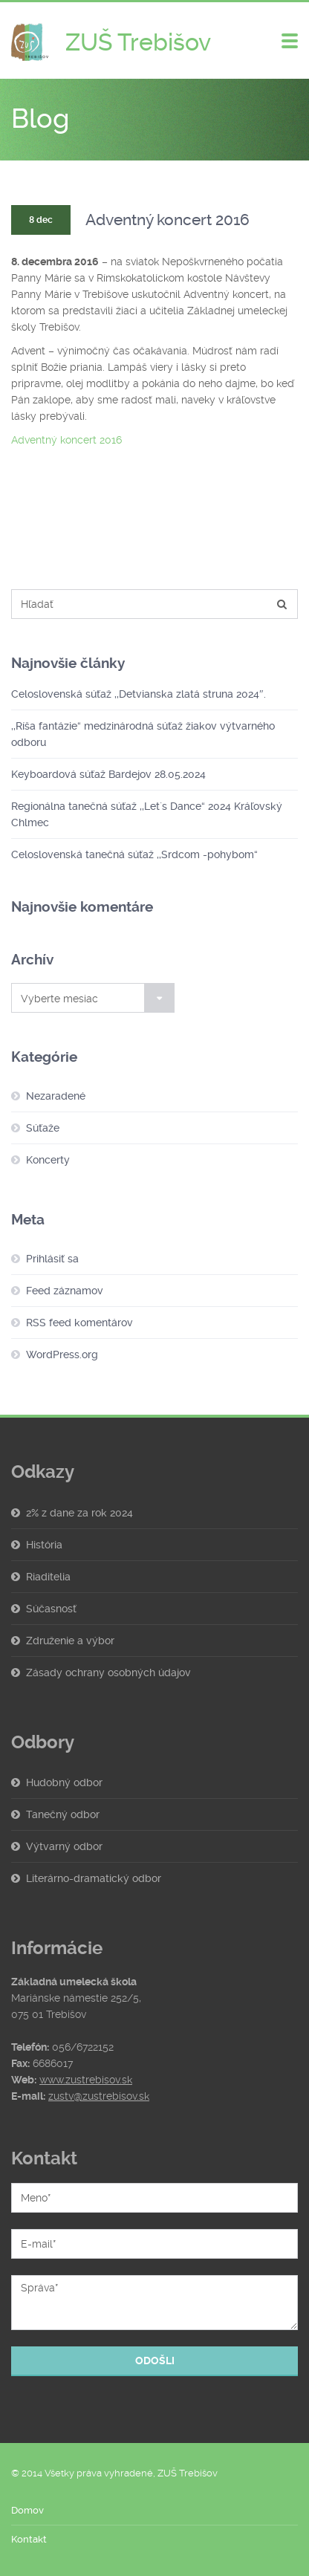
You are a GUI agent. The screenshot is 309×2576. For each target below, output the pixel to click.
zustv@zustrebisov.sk (98, 2096)
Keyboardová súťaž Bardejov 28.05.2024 (108, 774)
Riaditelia (48, 1577)
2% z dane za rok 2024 (79, 1513)
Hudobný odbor (64, 1782)
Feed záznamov (64, 1291)
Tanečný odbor (63, 1814)
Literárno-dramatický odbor (93, 1878)
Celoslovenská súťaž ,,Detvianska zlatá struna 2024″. (138, 694)
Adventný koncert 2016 (66, 440)
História (44, 1545)
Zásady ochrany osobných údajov (108, 1672)
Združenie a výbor (70, 1641)
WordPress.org (62, 1354)
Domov (27, 2510)
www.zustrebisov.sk (85, 2080)
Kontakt (29, 2539)
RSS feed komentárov (79, 1322)
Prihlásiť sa (52, 1259)
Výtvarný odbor (64, 1846)
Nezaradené (55, 1096)
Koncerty (48, 1160)
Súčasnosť (51, 1609)
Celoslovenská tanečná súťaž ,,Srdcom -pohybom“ (134, 854)
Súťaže (42, 1128)
